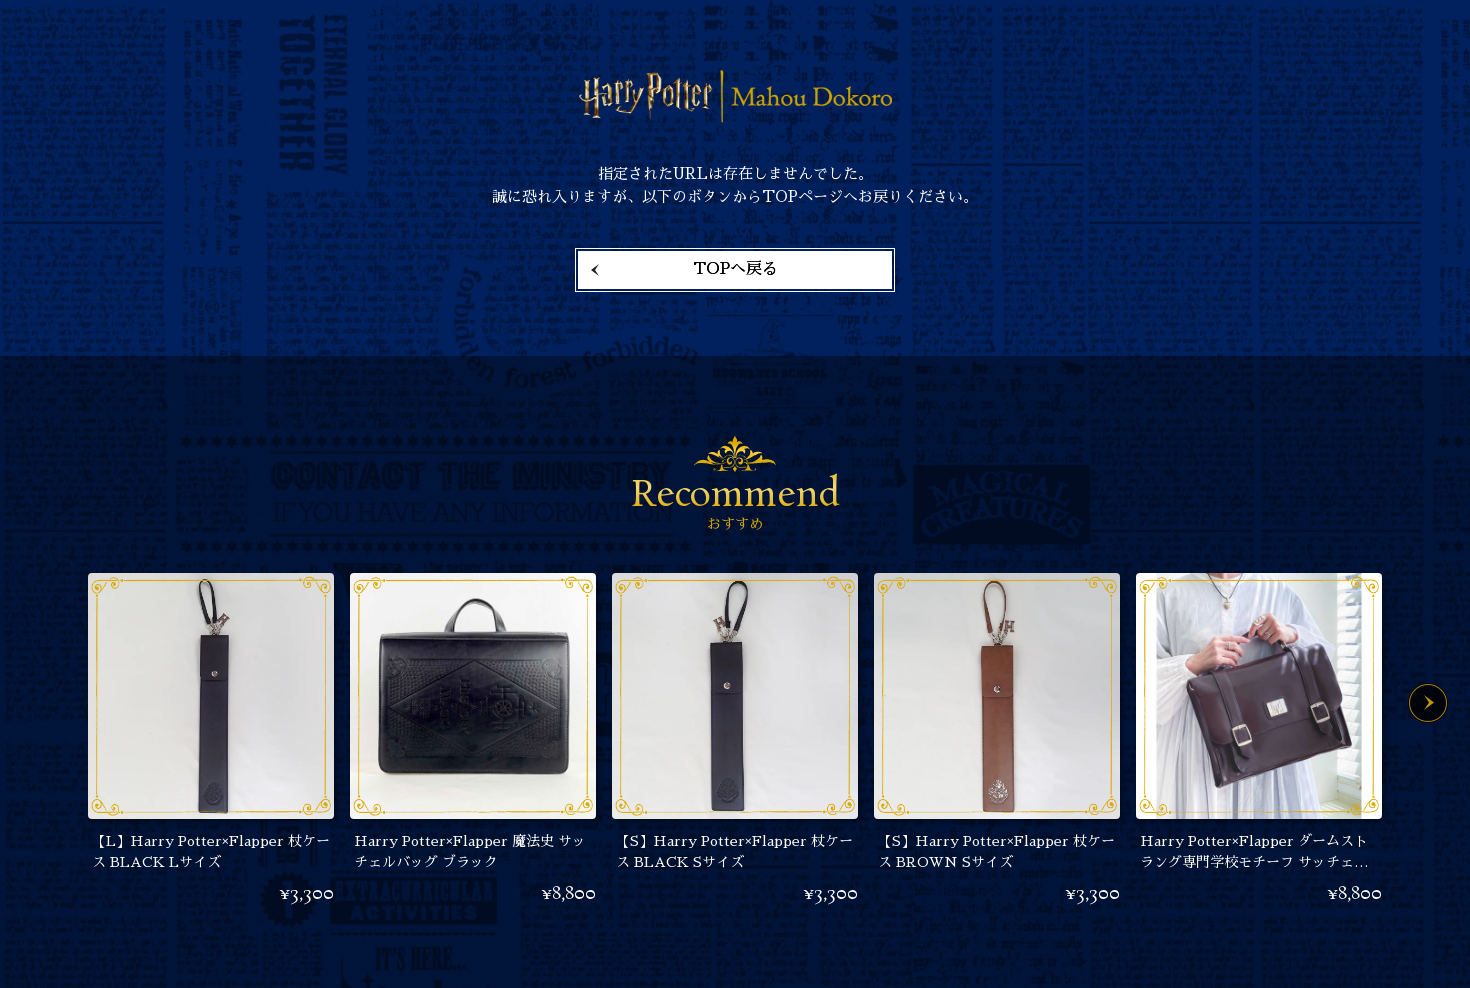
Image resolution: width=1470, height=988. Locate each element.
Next (1428, 703)
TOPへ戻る (735, 269)
